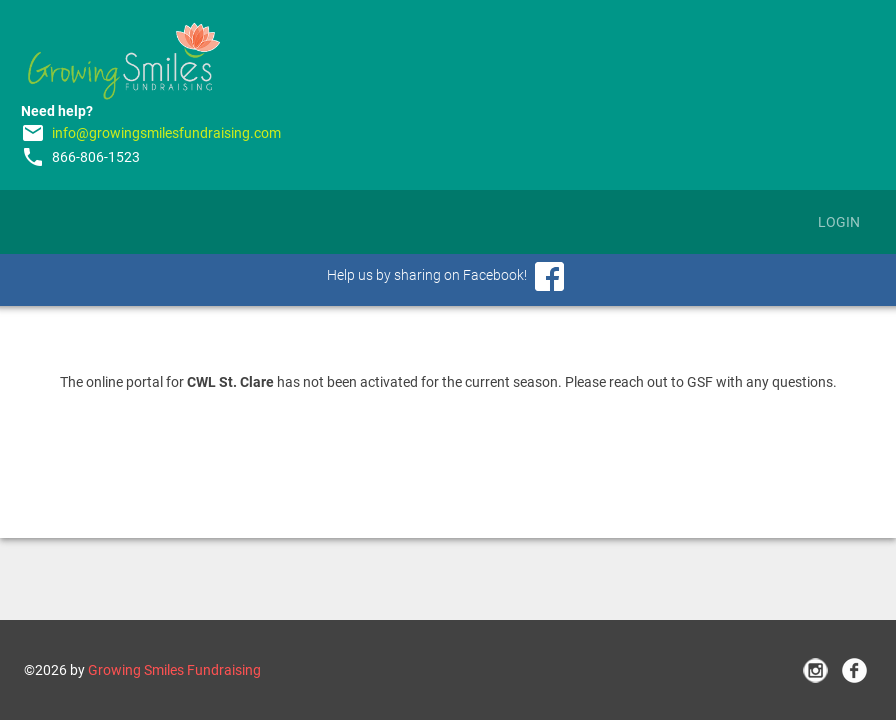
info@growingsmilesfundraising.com (166, 133)
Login (839, 222)
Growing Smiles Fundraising (174, 670)
